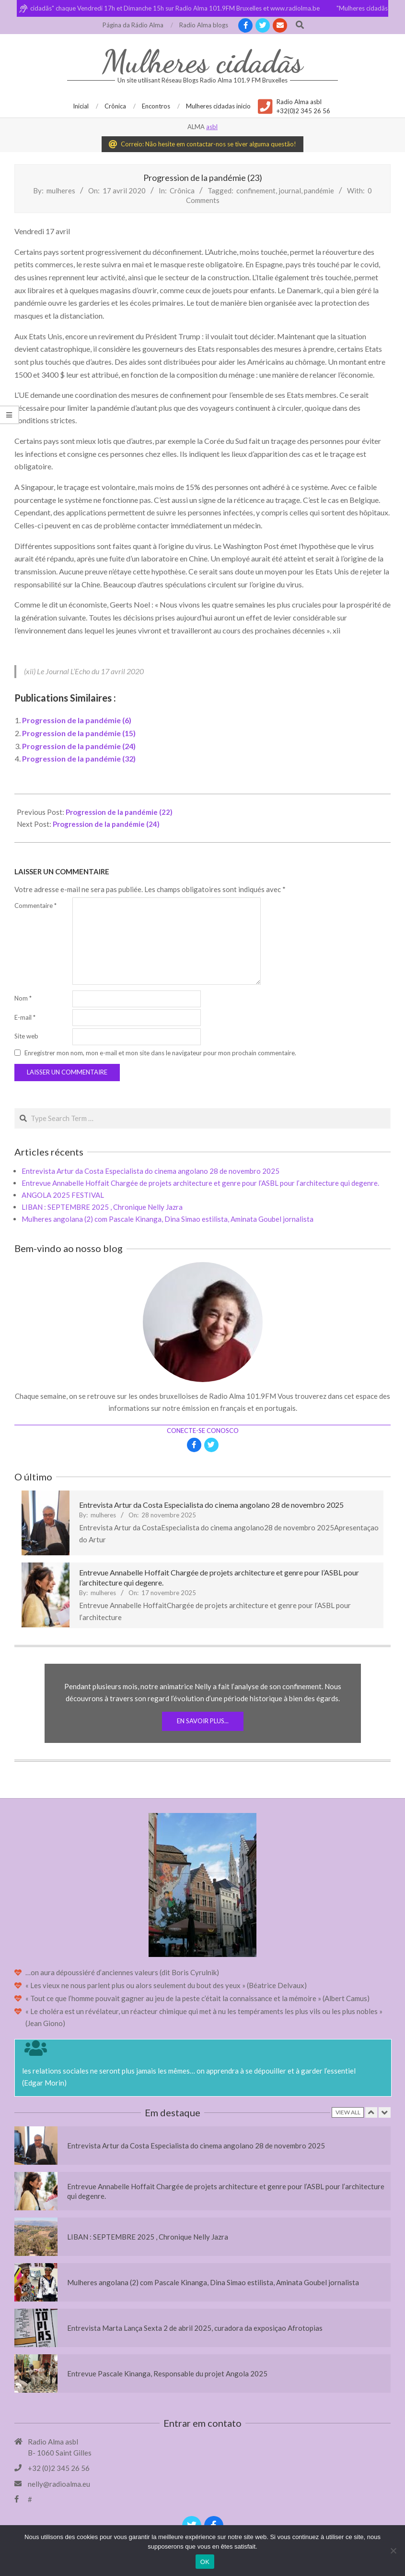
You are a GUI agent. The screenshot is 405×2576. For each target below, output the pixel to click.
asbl (212, 127)
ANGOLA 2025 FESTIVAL (63, 1195)
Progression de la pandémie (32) (79, 758)
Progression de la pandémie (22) (119, 812)
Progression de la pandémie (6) (76, 720)
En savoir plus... (203, 1721)
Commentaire (35, 905)
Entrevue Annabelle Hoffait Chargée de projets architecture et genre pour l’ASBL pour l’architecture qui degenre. (200, 1183)
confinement (256, 190)
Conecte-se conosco (203, 1430)
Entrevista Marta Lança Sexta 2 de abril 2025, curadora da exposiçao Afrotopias (195, 2328)
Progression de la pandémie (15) (79, 733)
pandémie (319, 190)
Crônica (182, 190)
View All (348, 2112)
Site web (26, 1036)
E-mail (24, 1017)
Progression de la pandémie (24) (79, 746)
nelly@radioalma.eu (59, 2484)
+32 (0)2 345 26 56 (59, 2468)
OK (204, 2561)
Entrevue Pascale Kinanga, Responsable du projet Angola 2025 (167, 2373)
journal (289, 190)
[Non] (393, 2550)
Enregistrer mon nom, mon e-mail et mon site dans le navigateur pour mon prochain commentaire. (160, 1053)
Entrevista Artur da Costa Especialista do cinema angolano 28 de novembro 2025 (150, 1171)
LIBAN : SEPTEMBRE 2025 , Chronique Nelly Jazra (102, 1207)
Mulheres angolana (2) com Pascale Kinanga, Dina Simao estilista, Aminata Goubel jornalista (167, 1219)
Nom (23, 998)
